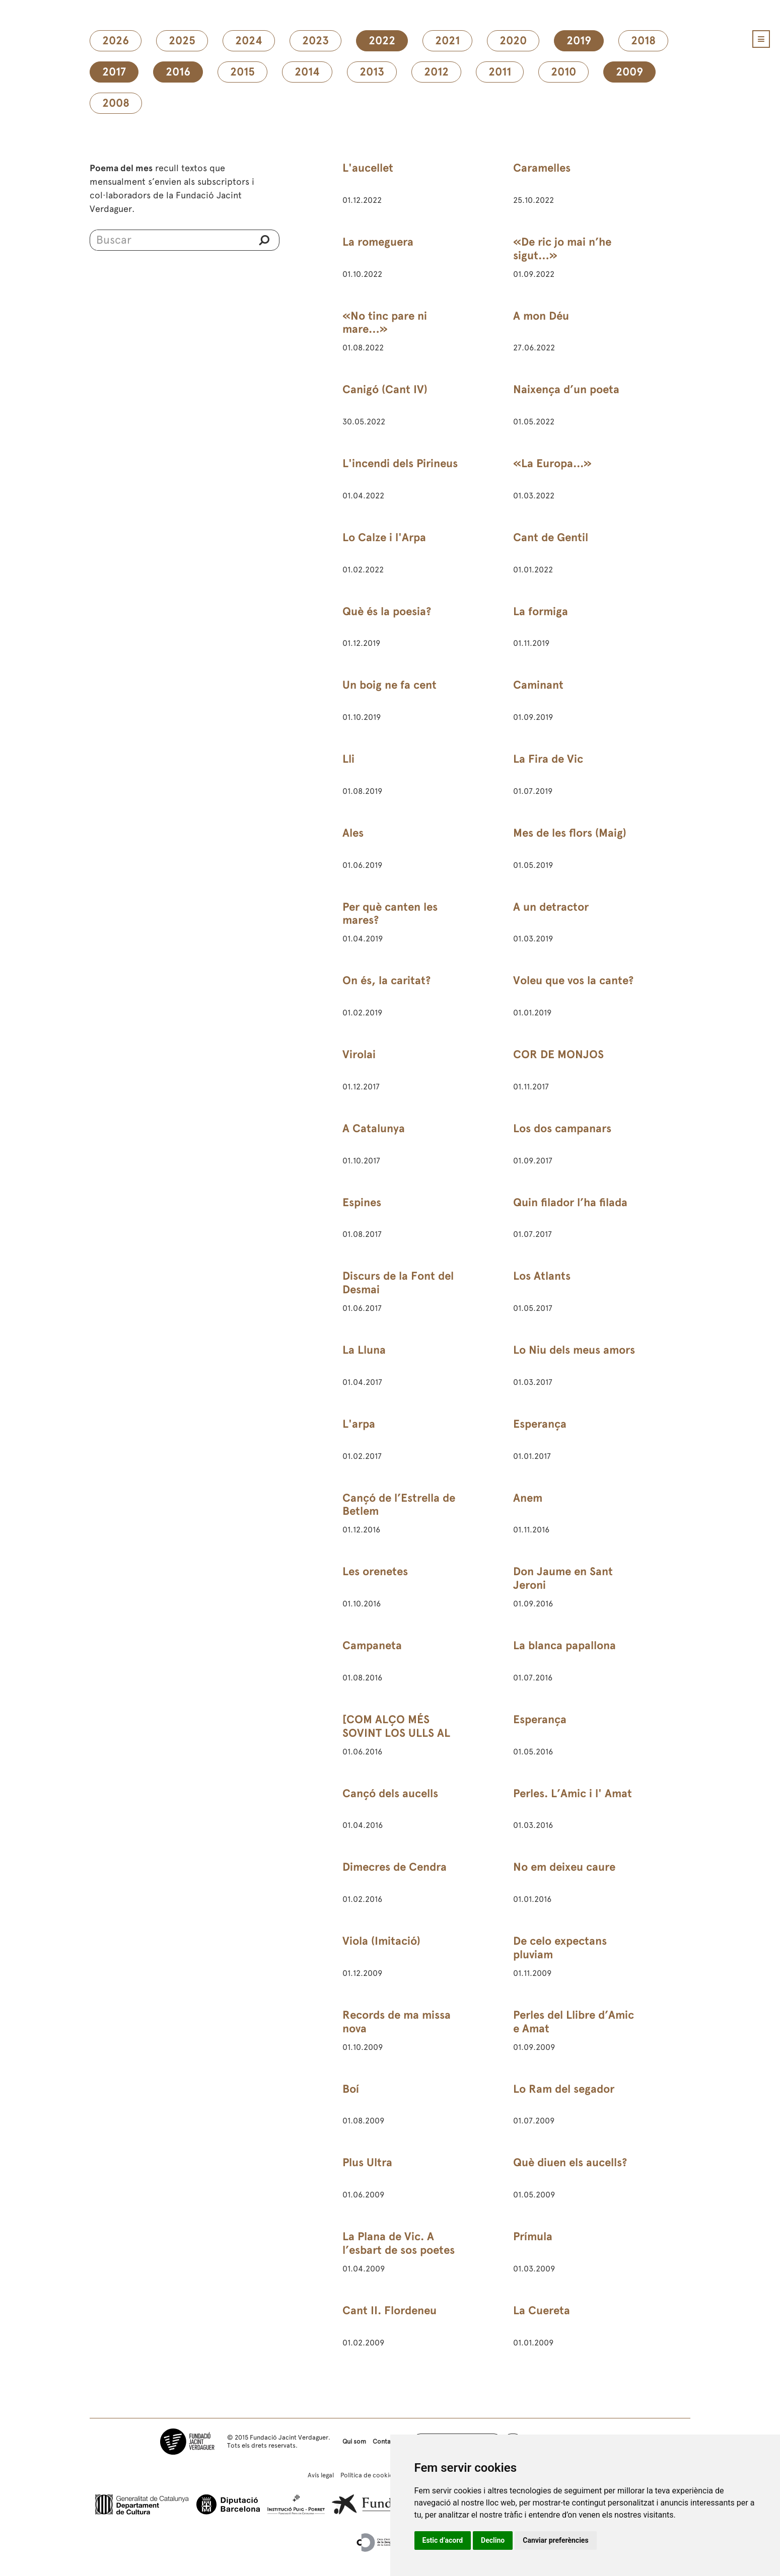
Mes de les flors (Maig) (569, 833)
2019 (578, 40)
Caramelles (542, 168)
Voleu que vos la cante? (573, 980)
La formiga (540, 611)
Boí (350, 2089)
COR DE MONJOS (558, 1054)
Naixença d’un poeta (566, 389)
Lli (348, 759)
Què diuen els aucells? (570, 2162)
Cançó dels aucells (390, 1793)
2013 (372, 72)
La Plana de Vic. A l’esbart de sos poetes (398, 2243)
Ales (353, 833)
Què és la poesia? (386, 611)
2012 (436, 72)
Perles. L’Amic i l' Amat (572, 1793)
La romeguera (377, 242)
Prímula (532, 2236)
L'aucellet (367, 168)
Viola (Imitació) (381, 1941)
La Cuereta (541, 2310)
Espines (361, 1202)
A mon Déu (541, 316)
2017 (114, 72)
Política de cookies (368, 2475)
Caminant (538, 685)
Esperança (539, 1424)
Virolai (359, 1054)
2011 (499, 72)
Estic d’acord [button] (442, 2540)
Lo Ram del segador (563, 2089)
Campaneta (372, 1645)
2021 (447, 40)
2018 (643, 40)
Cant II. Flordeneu (389, 2310)
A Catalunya (373, 1128)
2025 (182, 40)
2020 (513, 40)
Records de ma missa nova (396, 2021)
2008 (115, 103)
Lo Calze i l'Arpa (384, 537)
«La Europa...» (552, 463)
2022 (382, 40)
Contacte (386, 2441)
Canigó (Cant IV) (385, 389)
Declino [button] (493, 2540)
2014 (307, 72)
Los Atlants (542, 1276)
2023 (315, 40)
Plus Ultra (367, 2162)
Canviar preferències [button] (555, 2540)
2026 (115, 40)
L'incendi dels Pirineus (400, 463)
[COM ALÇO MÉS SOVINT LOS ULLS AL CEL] (396, 1733)
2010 (563, 72)
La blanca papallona (564, 1645)
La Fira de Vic (548, 759)
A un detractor (551, 907)
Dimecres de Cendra (394, 1867)
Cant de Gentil (550, 537)
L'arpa (358, 1424)
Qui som (354, 2441)
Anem (527, 1498)
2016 (178, 72)
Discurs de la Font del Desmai (398, 1282)
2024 (248, 40)
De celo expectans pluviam (560, 1947)
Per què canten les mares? (390, 913)
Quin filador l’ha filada (570, 1202)
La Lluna (364, 1350)
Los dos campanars (562, 1128)
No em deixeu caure (564, 1867)
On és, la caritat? (386, 980)
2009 (629, 72)
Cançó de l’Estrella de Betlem (398, 1504)
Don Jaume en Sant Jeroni (563, 1578)
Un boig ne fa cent (389, 685)
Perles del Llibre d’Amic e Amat (573, 2021)
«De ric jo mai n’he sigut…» (562, 248)
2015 (242, 72)
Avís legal (321, 2475)
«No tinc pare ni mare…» (384, 322)
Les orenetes (375, 1571)
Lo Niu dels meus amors (574, 1350)
